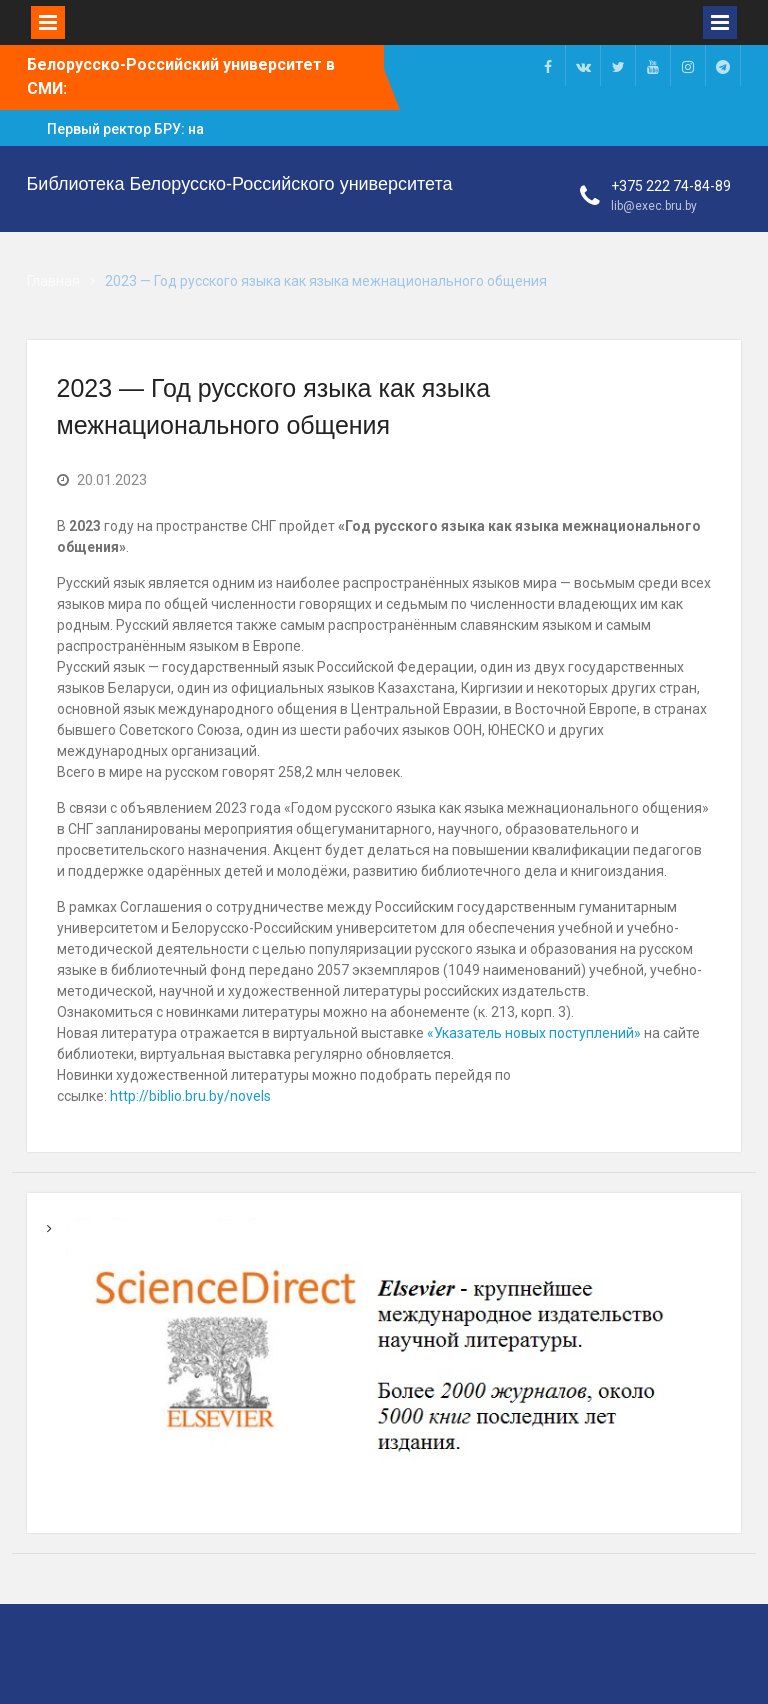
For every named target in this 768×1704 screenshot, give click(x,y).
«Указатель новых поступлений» (534, 1033)
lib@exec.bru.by (654, 206)
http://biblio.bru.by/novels (190, 1096)
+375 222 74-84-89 (671, 186)
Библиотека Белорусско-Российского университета (240, 184)
